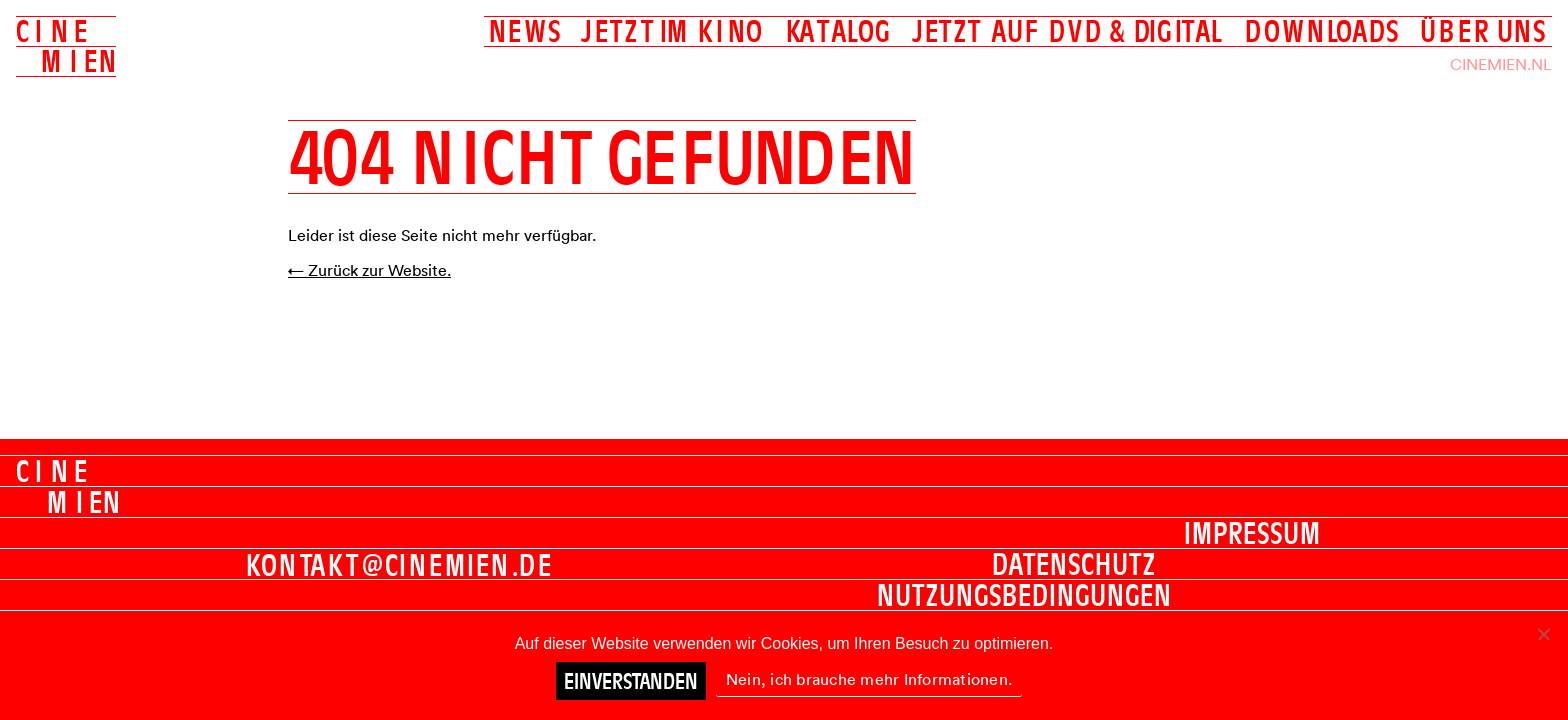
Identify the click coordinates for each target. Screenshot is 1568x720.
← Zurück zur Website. (369, 270)
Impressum (1252, 533)
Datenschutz (1074, 564)
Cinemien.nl (1501, 64)
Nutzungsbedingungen (1024, 595)
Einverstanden (631, 681)
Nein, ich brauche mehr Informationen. (869, 679)
